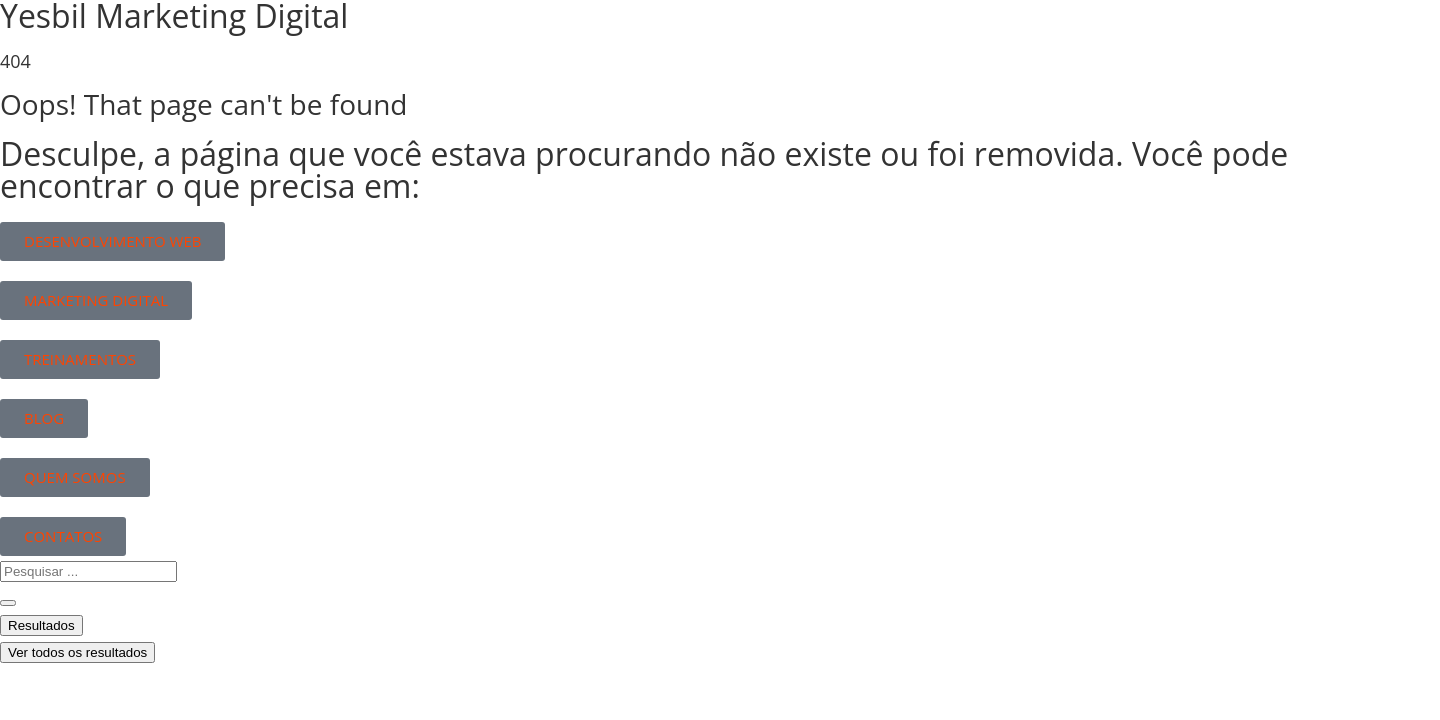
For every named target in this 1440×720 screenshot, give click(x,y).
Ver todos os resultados (77, 652)
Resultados (41, 625)
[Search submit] (8, 603)
